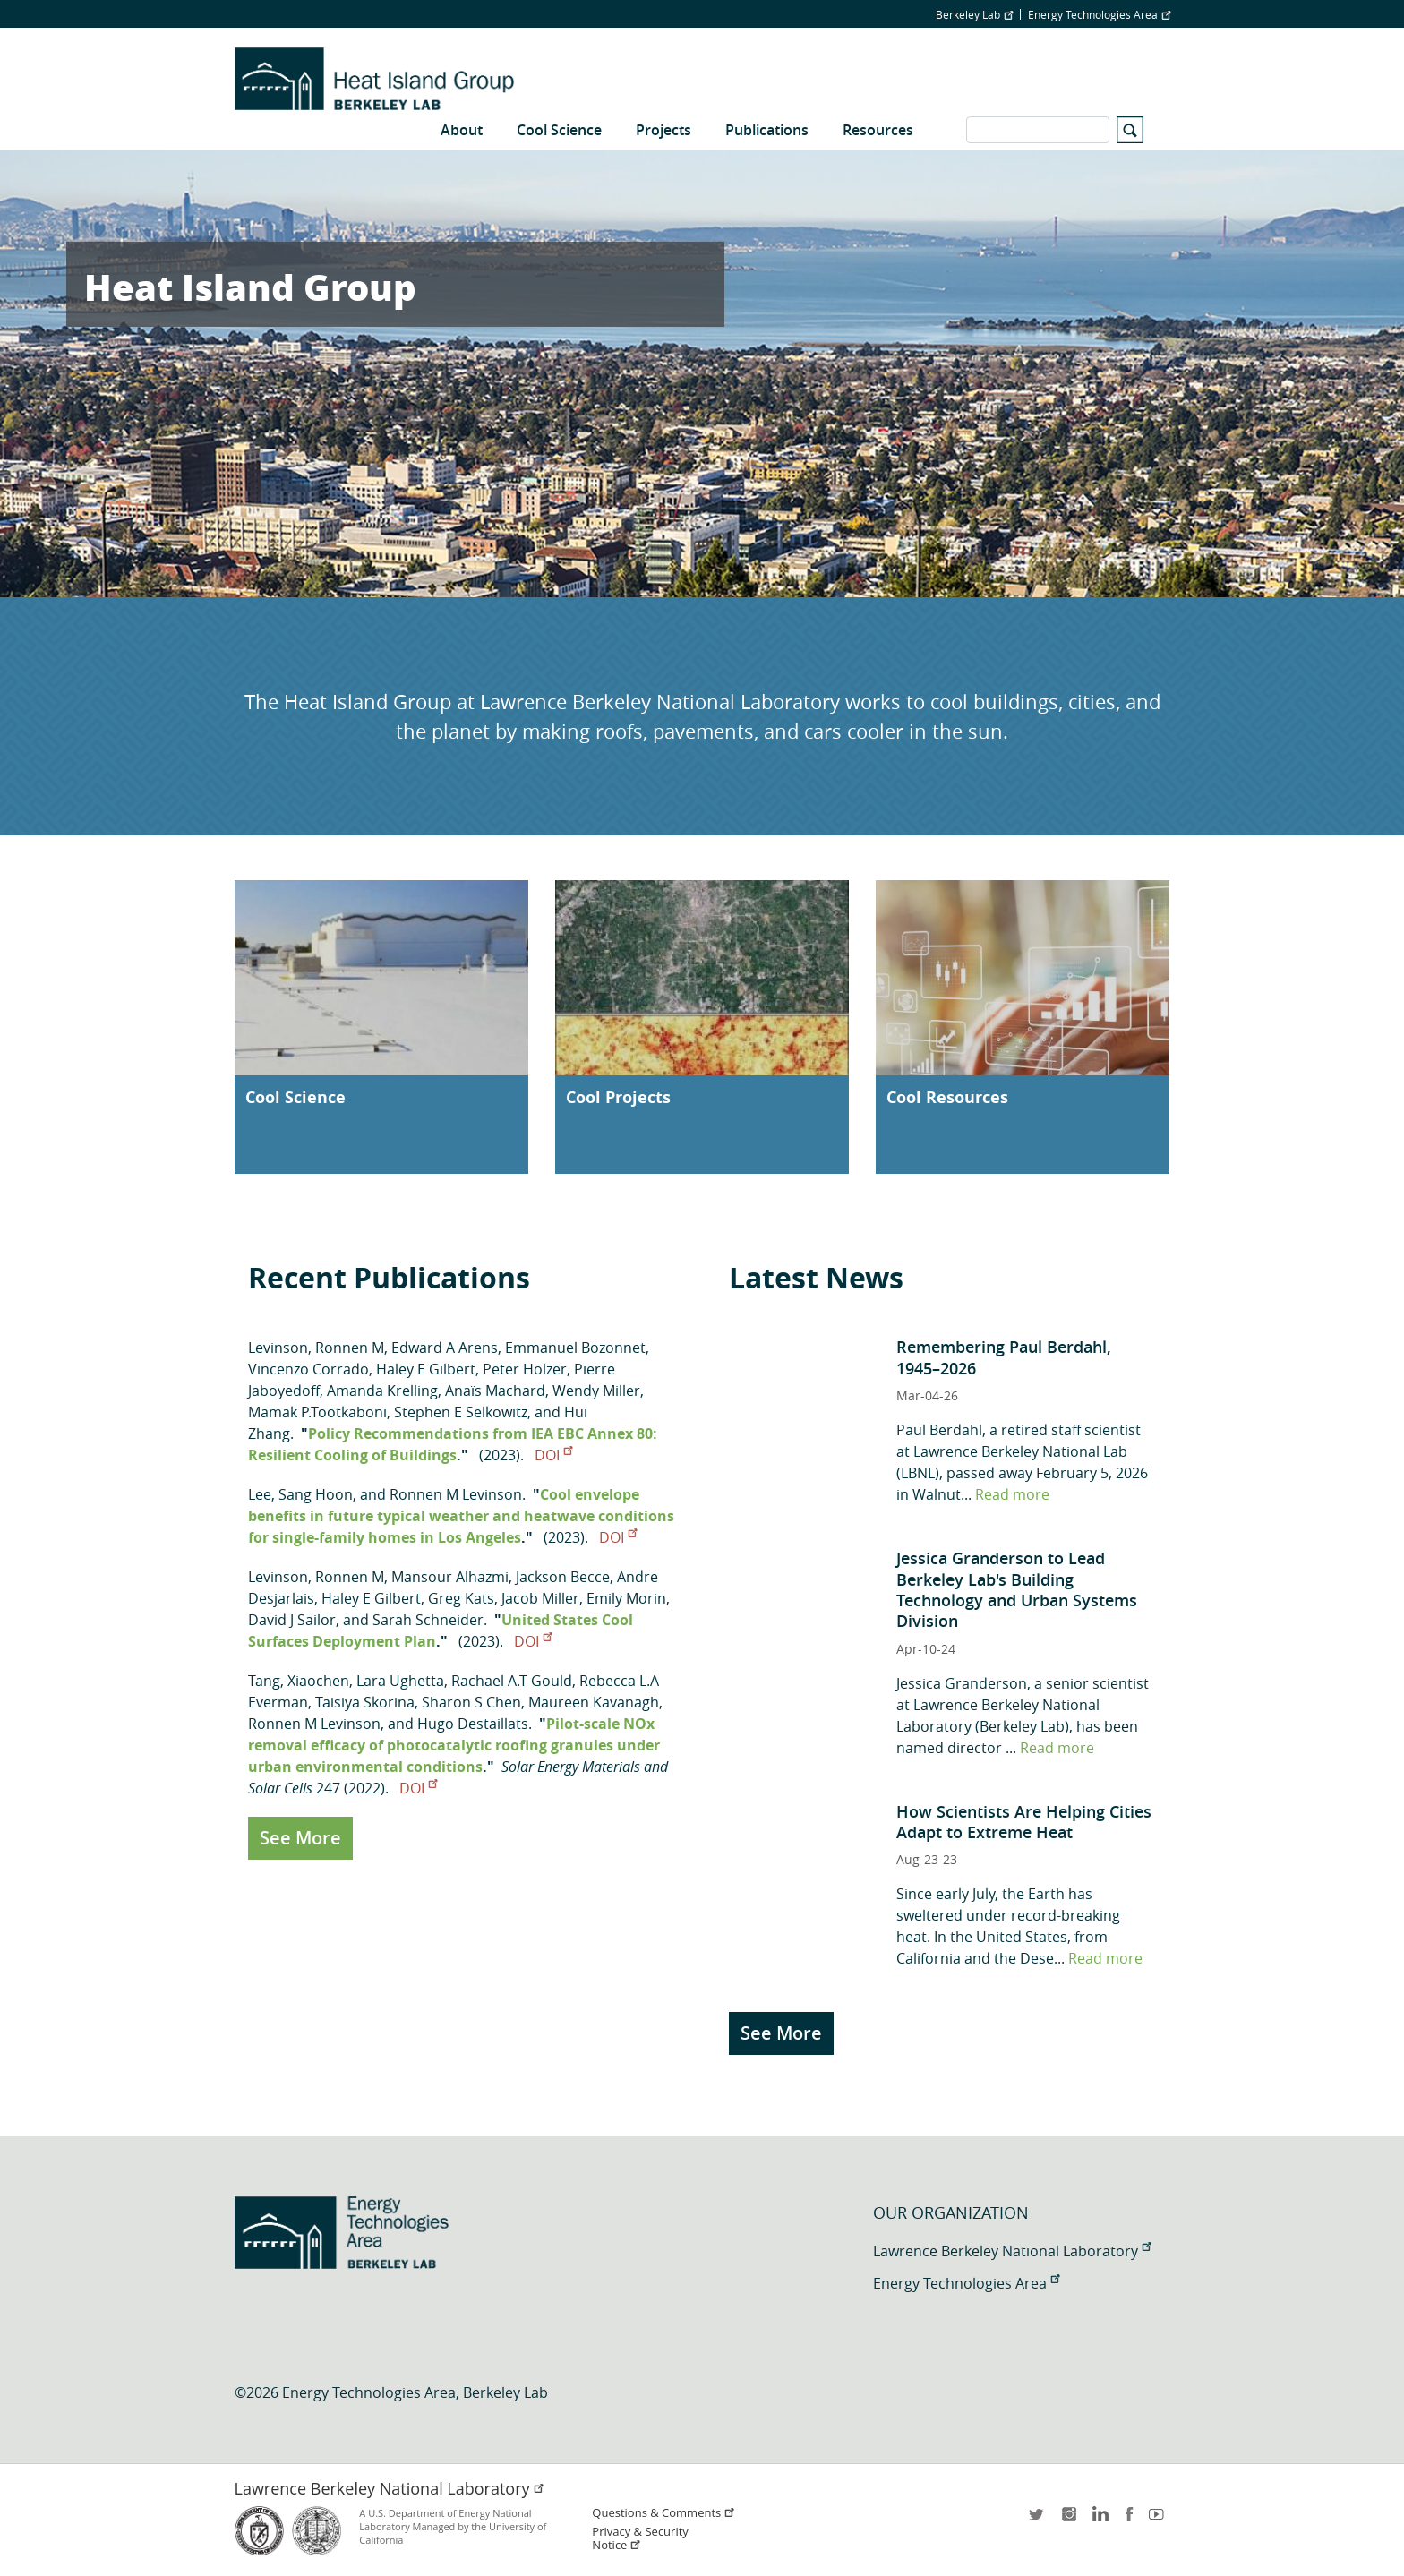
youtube (1159, 2520)
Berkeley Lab (974, 14)
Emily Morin (626, 1598)
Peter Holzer (525, 1369)
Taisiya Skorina (365, 1702)
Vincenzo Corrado (308, 1369)
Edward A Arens (444, 1347)
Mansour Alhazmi (450, 1577)
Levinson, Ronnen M (316, 1347)
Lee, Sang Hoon (300, 1494)
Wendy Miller (596, 1390)
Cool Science (559, 130)
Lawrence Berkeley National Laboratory (1012, 2251)
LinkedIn (1098, 2520)
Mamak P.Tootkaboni (317, 1412)
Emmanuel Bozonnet (575, 1347)
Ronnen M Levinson (456, 1494)
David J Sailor (292, 1620)
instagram (1068, 2520)
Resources (878, 130)
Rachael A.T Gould (511, 1680)
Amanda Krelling (382, 1390)
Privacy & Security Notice (640, 2538)
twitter (1038, 2520)
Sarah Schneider (428, 1620)
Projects (663, 130)
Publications (767, 130)
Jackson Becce (563, 1577)
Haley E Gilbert (425, 1369)
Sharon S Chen (471, 1702)
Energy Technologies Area (1099, 14)
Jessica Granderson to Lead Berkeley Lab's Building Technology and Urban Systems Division (1016, 1589)
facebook (1129, 2520)
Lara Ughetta (400, 1680)
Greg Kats (461, 1598)
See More (300, 1838)
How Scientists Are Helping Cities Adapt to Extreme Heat (1023, 1822)
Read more (1012, 1494)
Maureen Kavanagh (593, 1702)
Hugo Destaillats (472, 1723)
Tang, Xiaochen (298, 1680)
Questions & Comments (663, 2513)
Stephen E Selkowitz (460, 1412)
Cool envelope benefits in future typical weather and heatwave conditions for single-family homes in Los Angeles (461, 1516)
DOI (553, 1455)
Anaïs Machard (495, 1390)
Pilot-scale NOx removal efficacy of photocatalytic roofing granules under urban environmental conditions (454, 1745)
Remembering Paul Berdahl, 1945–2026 (1003, 1357)
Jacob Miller (540, 1598)
